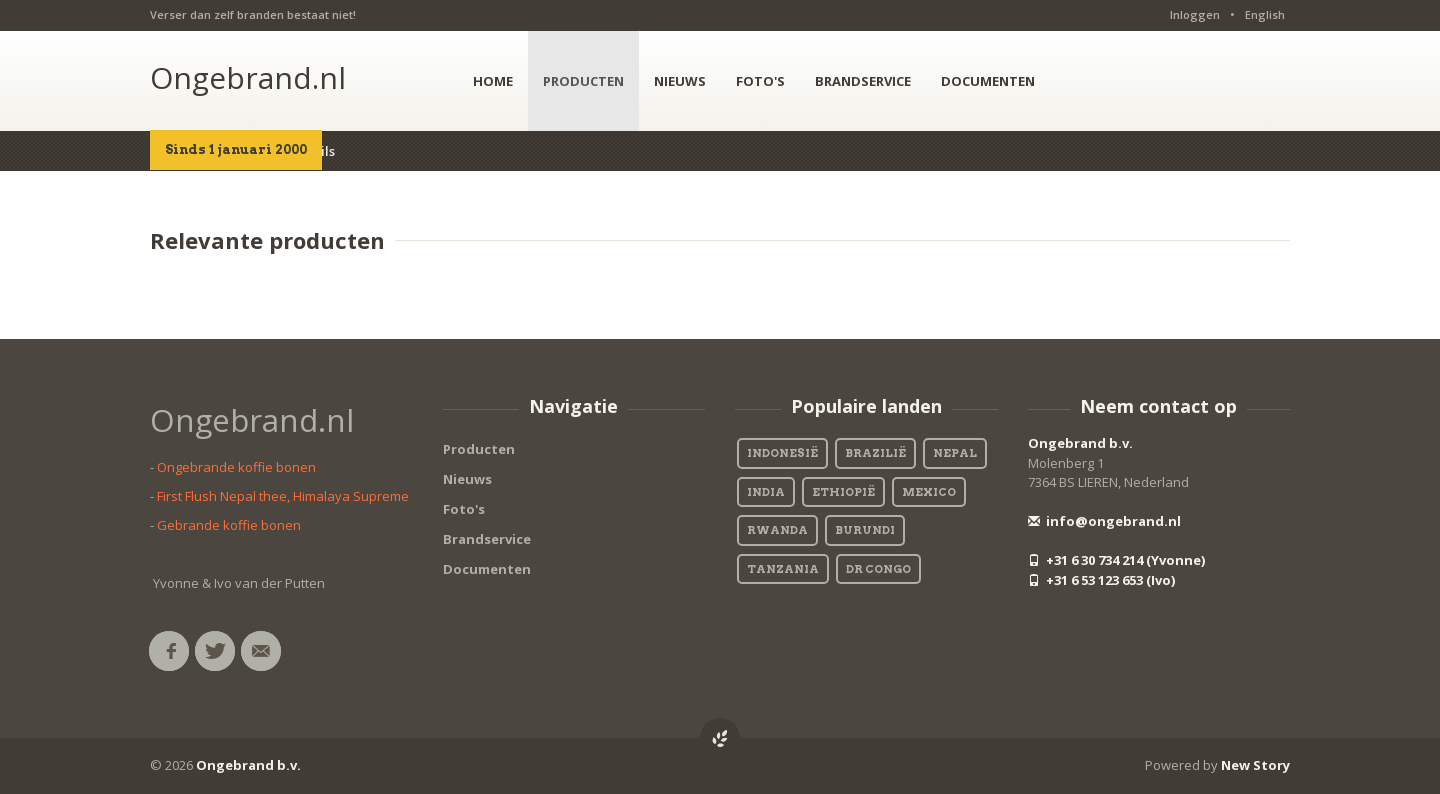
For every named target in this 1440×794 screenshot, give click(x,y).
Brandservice (487, 539)
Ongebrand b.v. (1080, 443)
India (766, 492)
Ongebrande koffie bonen (236, 467)
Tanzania (783, 569)
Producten (479, 449)
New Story (1255, 765)
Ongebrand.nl (248, 77)
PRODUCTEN (583, 81)
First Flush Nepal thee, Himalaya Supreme (283, 496)
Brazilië (875, 453)
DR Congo (878, 569)
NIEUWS (680, 81)
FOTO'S (760, 81)
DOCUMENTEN (988, 81)
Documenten (487, 569)
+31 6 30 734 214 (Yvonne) (1116, 560)
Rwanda (777, 530)
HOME (493, 81)
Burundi (865, 530)
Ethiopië (843, 492)
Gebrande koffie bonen (229, 525)
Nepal (955, 453)
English (1265, 14)
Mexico (929, 492)
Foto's (464, 509)
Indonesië (782, 453)
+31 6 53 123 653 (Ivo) (1101, 580)
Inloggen (1195, 14)
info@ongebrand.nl (1104, 521)
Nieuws (467, 479)
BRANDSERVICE (863, 81)
